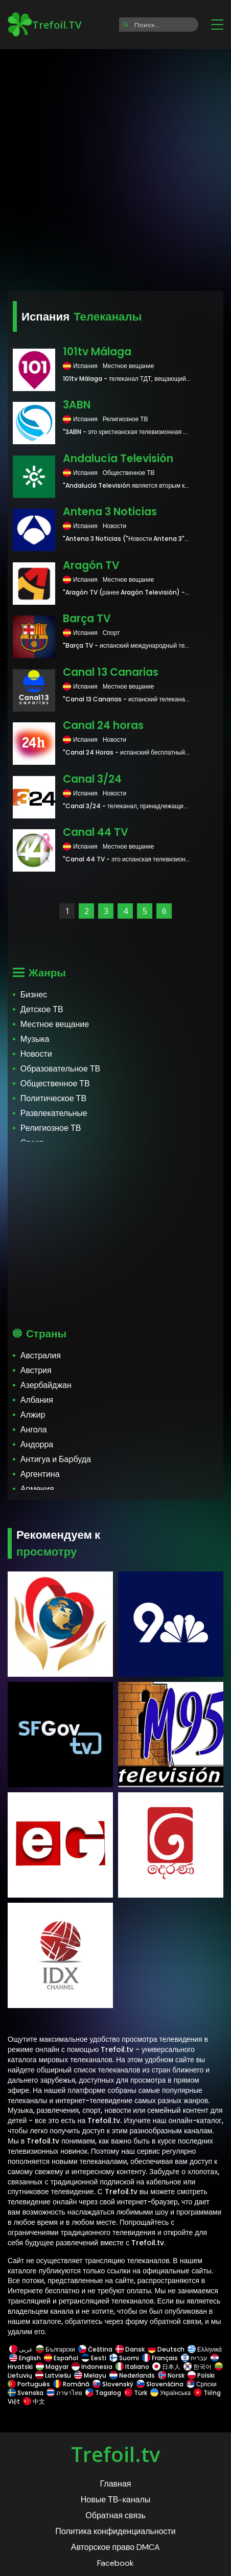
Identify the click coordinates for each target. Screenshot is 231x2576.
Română (71, 2384)
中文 (33, 2401)
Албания (36, 1400)
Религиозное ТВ (50, 1128)
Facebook (115, 2563)
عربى (21, 2349)
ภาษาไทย (64, 2392)
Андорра (36, 1444)
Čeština (95, 2349)
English (25, 2358)
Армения (37, 1489)
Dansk (130, 2349)
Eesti (94, 2358)
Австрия (36, 1370)
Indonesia (92, 2366)
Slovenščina (160, 2384)
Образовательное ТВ (60, 1069)
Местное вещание (54, 1024)
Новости (36, 1054)
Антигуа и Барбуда (55, 1459)
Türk (136, 2392)
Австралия (40, 1355)
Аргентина (40, 1474)
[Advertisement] (115, 166)
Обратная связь (115, 2515)
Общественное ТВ (55, 1083)
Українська (170, 2392)
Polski (201, 2375)
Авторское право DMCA (115, 2547)
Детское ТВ (41, 1009)
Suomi (124, 2358)
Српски (201, 2384)
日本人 (166, 2366)
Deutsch (166, 2349)
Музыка (35, 1039)
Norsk (171, 2375)
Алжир (32, 1415)
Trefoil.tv (115, 2454)
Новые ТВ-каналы (116, 2499)
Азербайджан (46, 1385)
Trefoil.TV (44, 24)
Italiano (132, 2366)
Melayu (90, 2375)
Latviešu (53, 2375)
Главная (115, 2483)
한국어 (197, 2366)
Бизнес (34, 994)
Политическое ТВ (53, 1098)
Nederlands (132, 2375)
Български (55, 2349)
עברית (194, 2358)
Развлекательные (53, 1113)
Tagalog (103, 2392)
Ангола (33, 1429)
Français (160, 2358)
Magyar (52, 2366)
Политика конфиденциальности (115, 2531)
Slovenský (113, 2384)
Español (61, 2358)
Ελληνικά (204, 2349)
